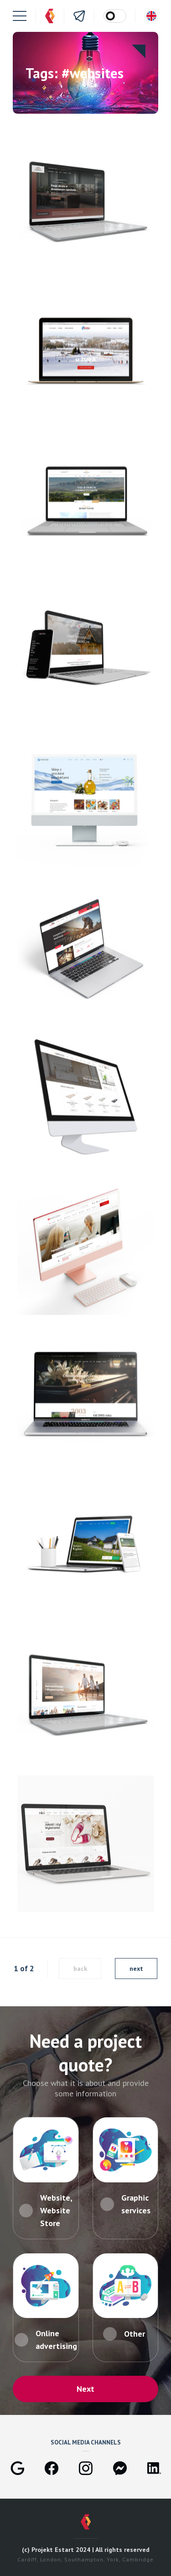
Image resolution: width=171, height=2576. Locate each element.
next (136, 1968)
